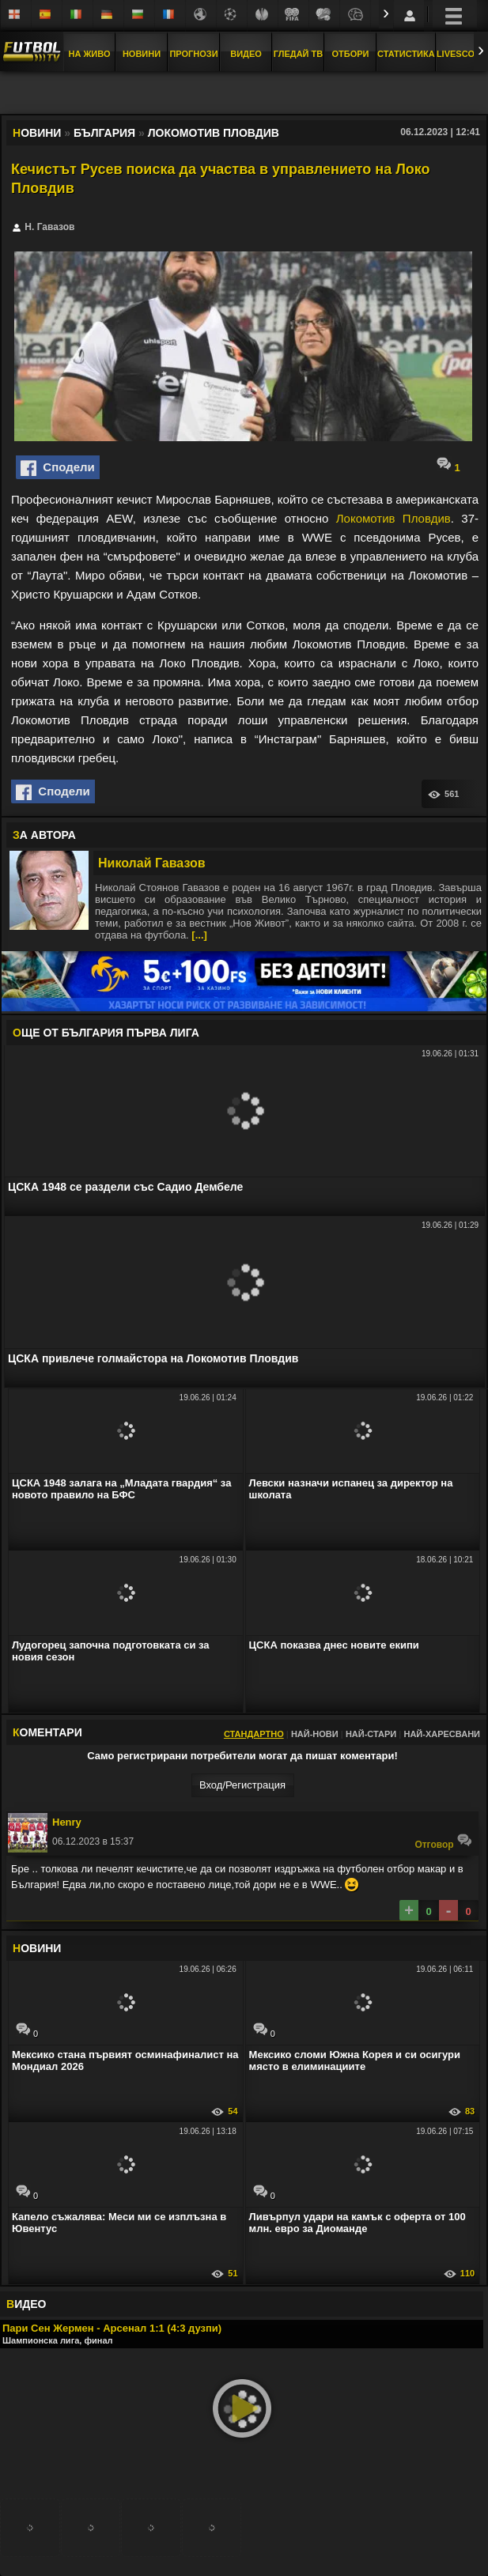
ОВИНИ (37, 1948)
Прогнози (193, 54)
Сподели (58, 468)
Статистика (406, 54)
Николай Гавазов (152, 863)
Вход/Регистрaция (242, 1785)
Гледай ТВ (298, 54)
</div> (244, 94)
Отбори (350, 54)
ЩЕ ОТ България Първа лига (106, 1032)
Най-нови (315, 1734)
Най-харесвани (441, 1734)
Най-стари (371, 1734)
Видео (246, 54)
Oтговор (443, 1841)
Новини (142, 54)
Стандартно (254, 1734)
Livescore (462, 54)
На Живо (89, 54)
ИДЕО (26, 2304)
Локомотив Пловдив (393, 518)
